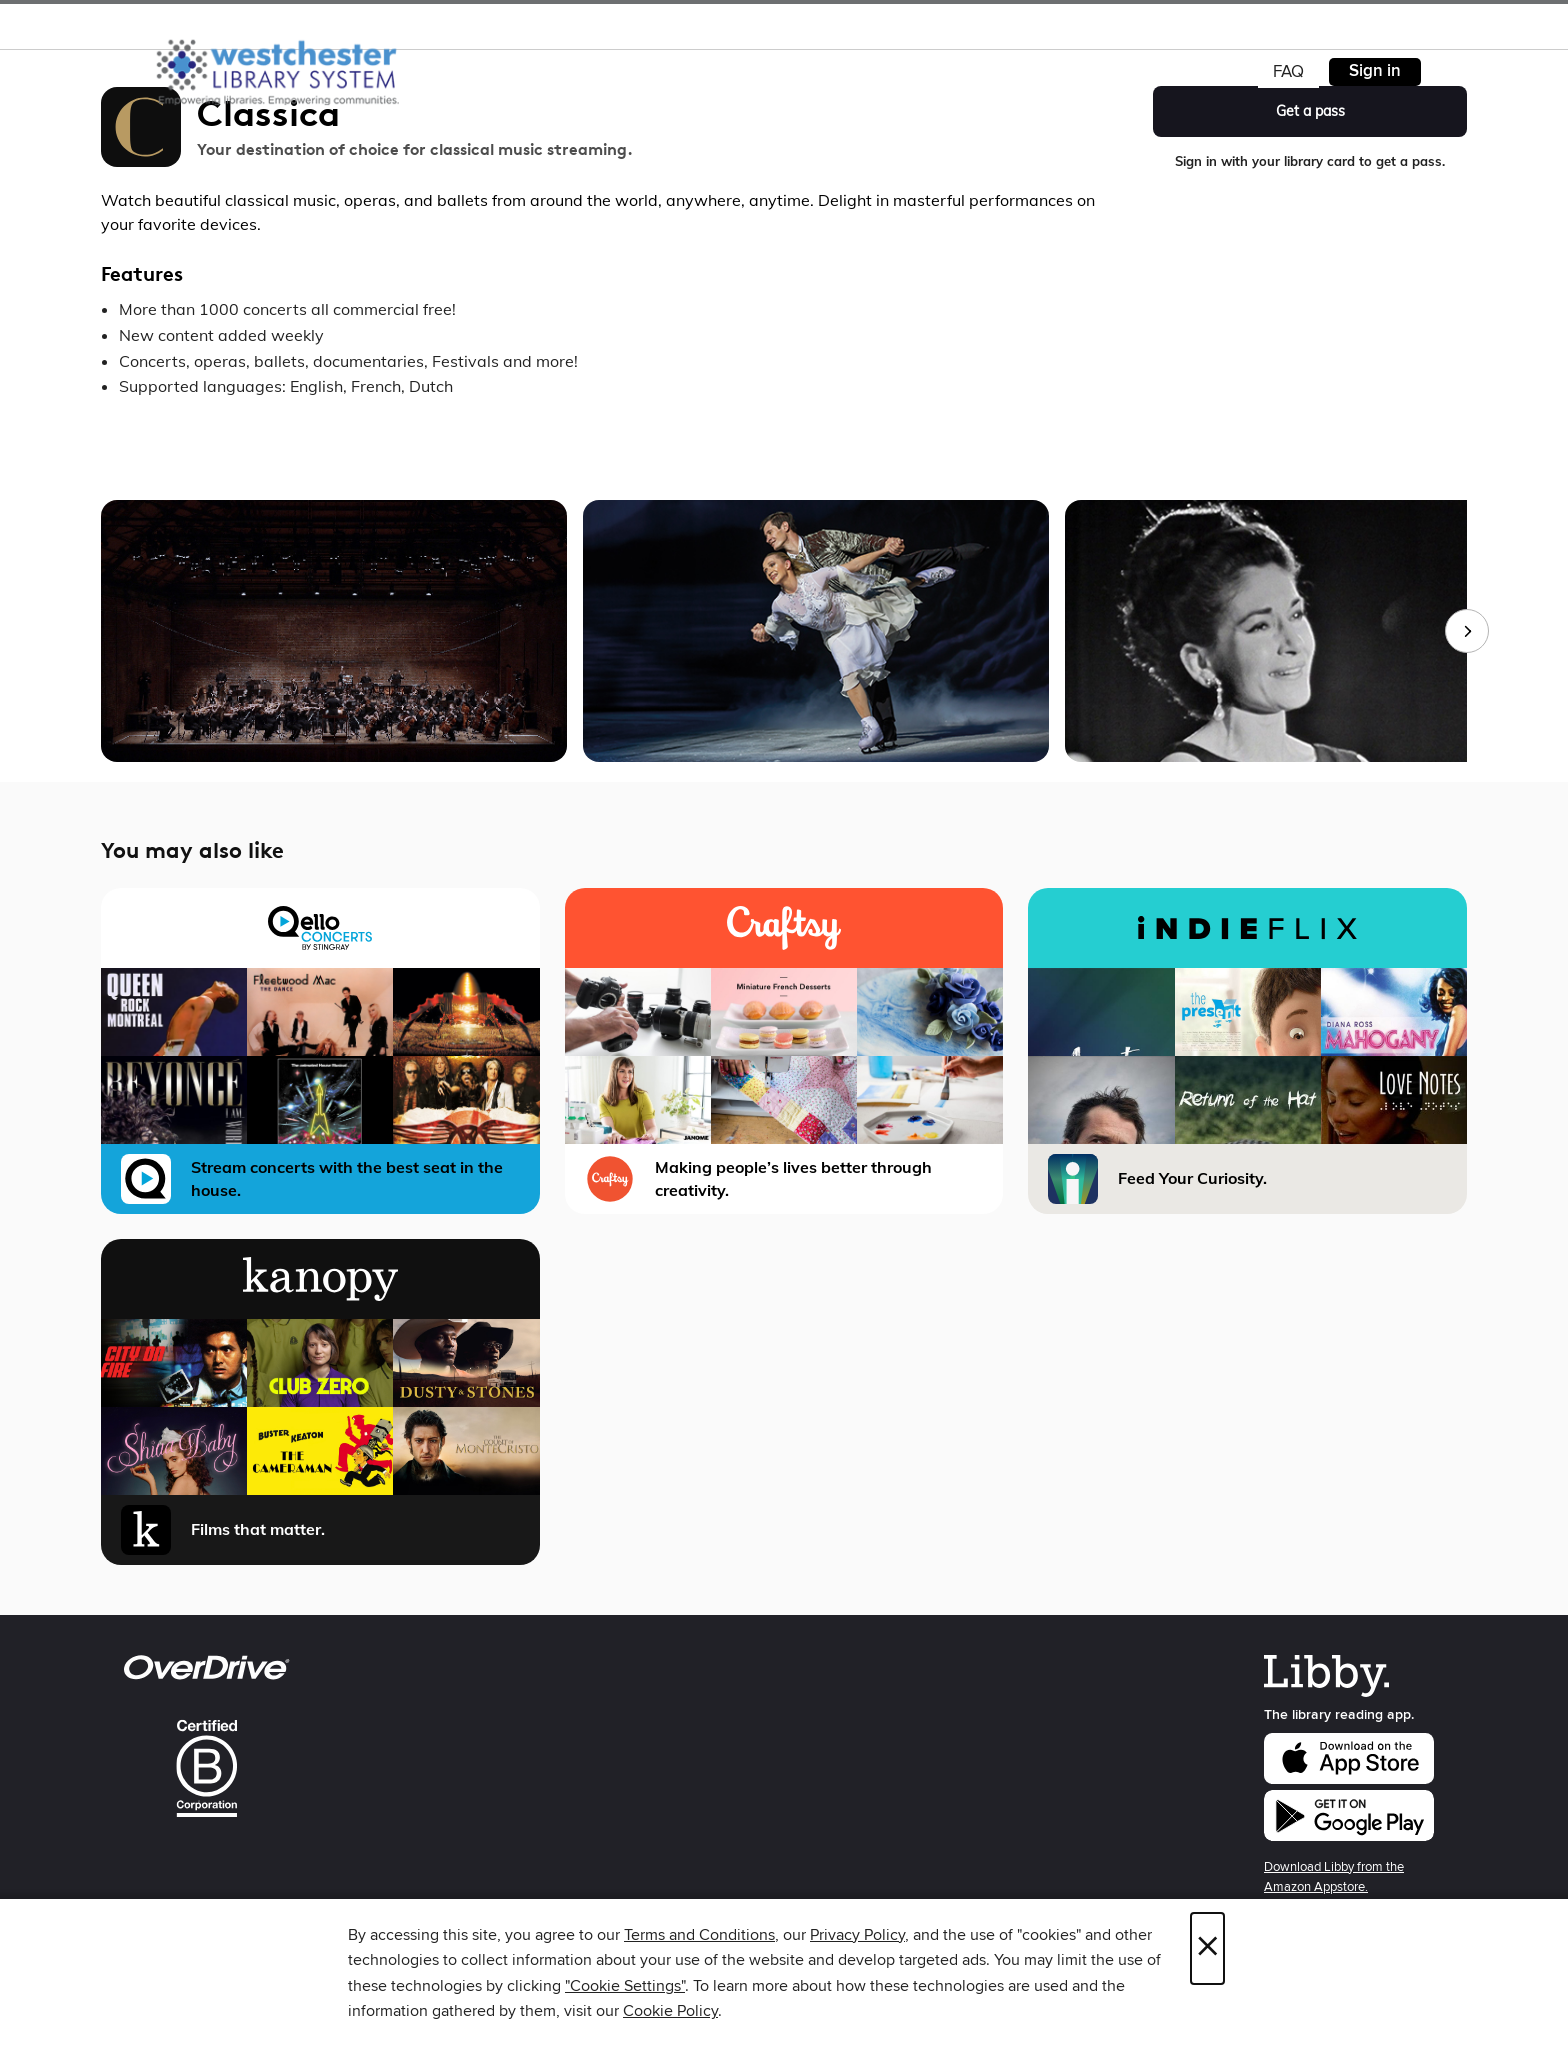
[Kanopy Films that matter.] (320, 1402)
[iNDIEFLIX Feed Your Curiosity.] (1247, 1051)
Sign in (1375, 71)
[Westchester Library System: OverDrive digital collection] (287, 69)
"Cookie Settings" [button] (625, 1986)
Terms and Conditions (699, 1935)
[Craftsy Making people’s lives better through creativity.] (784, 1051)
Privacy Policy (857, 1935)
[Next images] (1467, 631)
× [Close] (1207, 1948)
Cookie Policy (670, 2011)
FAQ (1288, 72)
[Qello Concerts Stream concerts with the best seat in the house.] (320, 1051)
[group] (784, 631)
